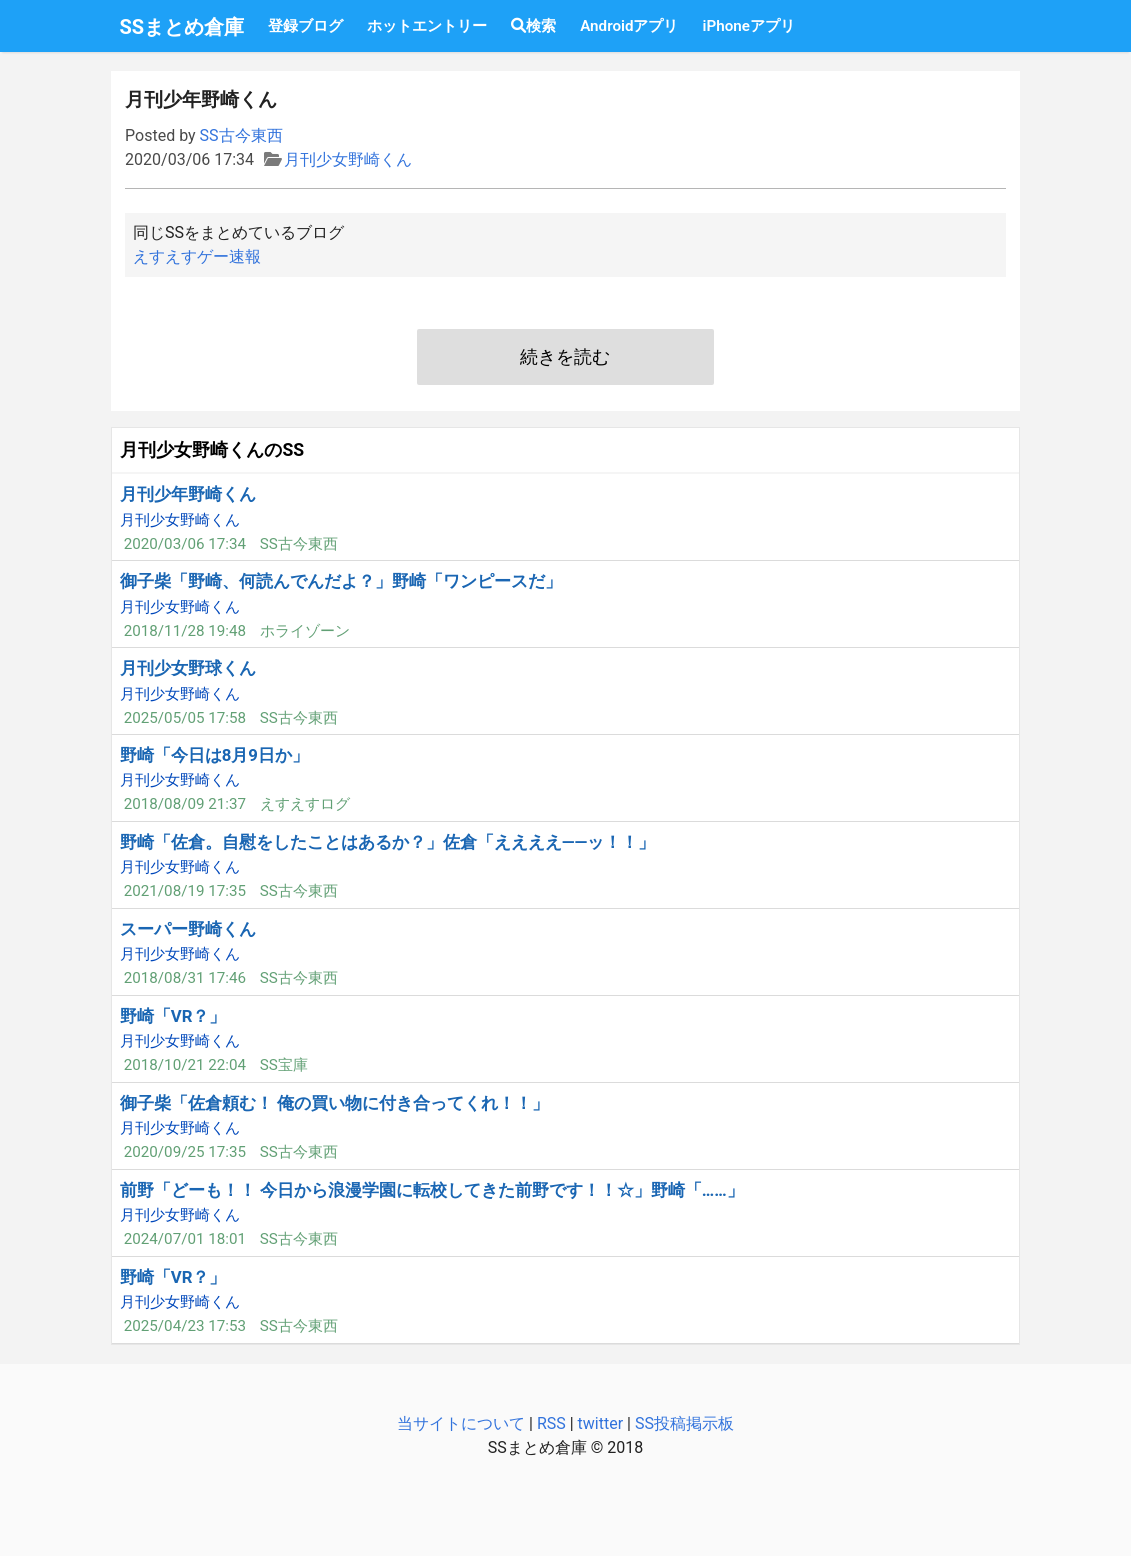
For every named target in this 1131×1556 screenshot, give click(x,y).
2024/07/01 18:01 (185, 1239)
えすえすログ (305, 804)
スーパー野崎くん (188, 929)
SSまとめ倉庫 (182, 27)
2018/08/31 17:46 (185, 978)
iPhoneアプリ (748, 26)
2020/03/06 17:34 (185, 544)
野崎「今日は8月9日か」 (214, 755)
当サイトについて (461, 1423)
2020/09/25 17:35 (185, 1152)
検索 (533, 26)
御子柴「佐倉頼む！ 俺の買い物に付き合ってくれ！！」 (334, 1103)
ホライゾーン (305, 631)
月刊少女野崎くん (348, 159)
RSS (551, 1423)
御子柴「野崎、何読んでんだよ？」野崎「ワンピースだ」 (341, 581)
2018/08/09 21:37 (185, 804)
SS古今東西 (241, 135)
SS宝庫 (284, 1065)
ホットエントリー (427, 26)
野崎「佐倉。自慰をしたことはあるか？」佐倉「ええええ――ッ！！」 (388, 842)
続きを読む (565, 357)
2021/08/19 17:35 (185, 891)
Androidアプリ (629, 26)
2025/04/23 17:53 (185, 1326)
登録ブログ (305, 26)
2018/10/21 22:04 (185, 1065)
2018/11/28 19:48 (185, 631)
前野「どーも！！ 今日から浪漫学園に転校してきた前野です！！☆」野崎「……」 (432, 1190)
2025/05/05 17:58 (185, 718)
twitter (601, 1423)
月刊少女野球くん (188, 668)
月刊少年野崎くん (188, 494)
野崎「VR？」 (173, 1016)
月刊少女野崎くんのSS (212, 450)
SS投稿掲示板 (684, 1423)
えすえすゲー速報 (197, 256)
